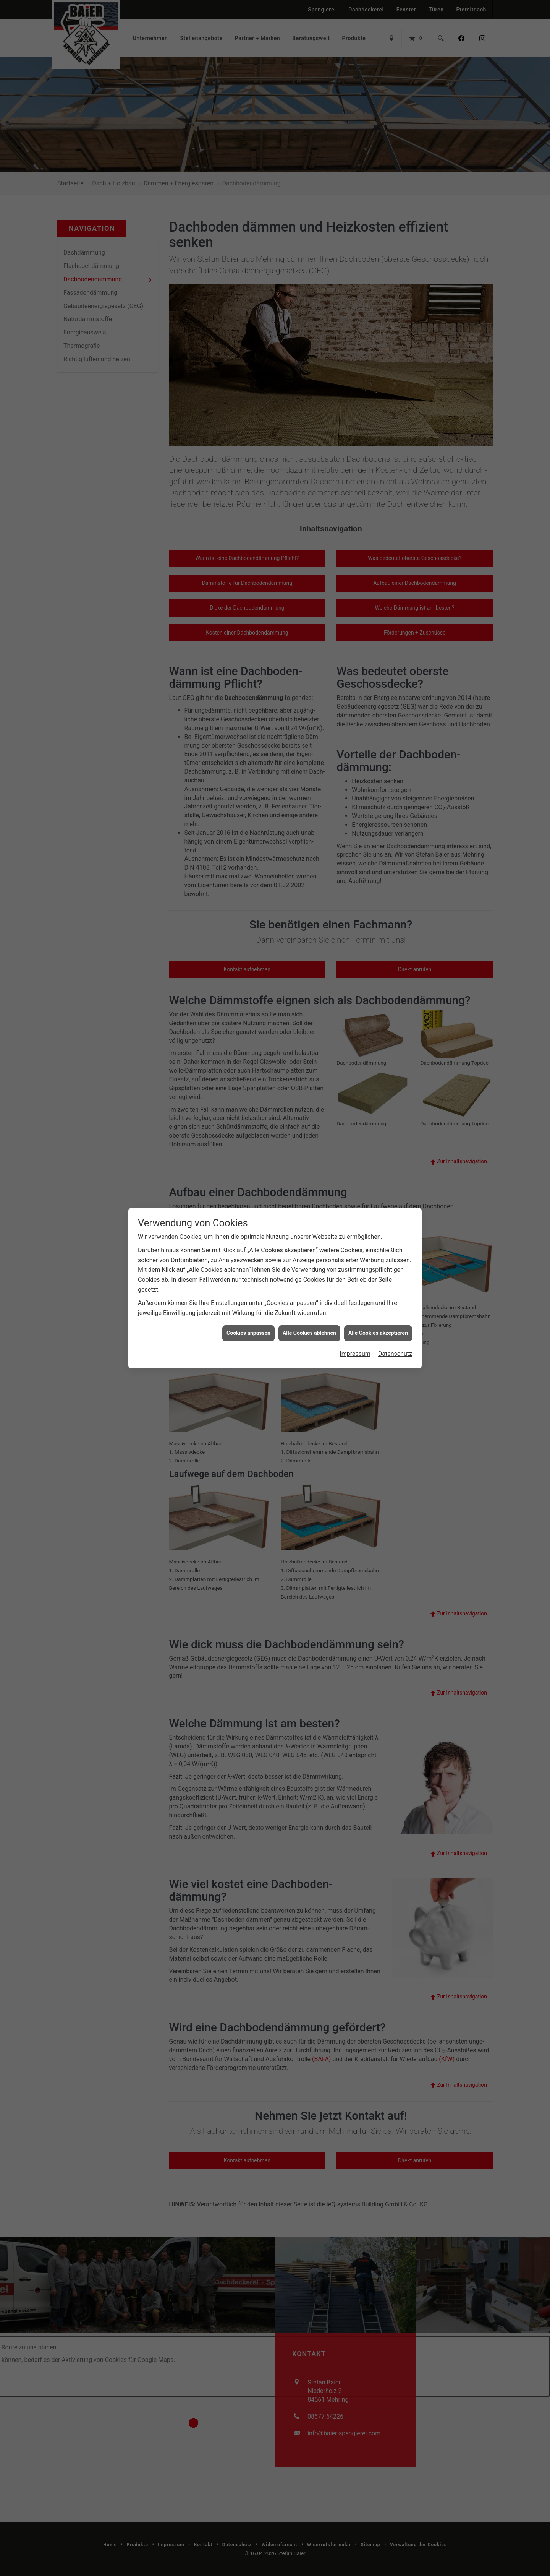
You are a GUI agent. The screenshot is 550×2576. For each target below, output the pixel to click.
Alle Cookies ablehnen (309, 1303)
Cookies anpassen (248, 1303)
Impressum (355, 1323)
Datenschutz (395, 1323)
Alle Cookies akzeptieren (378, 1303)
